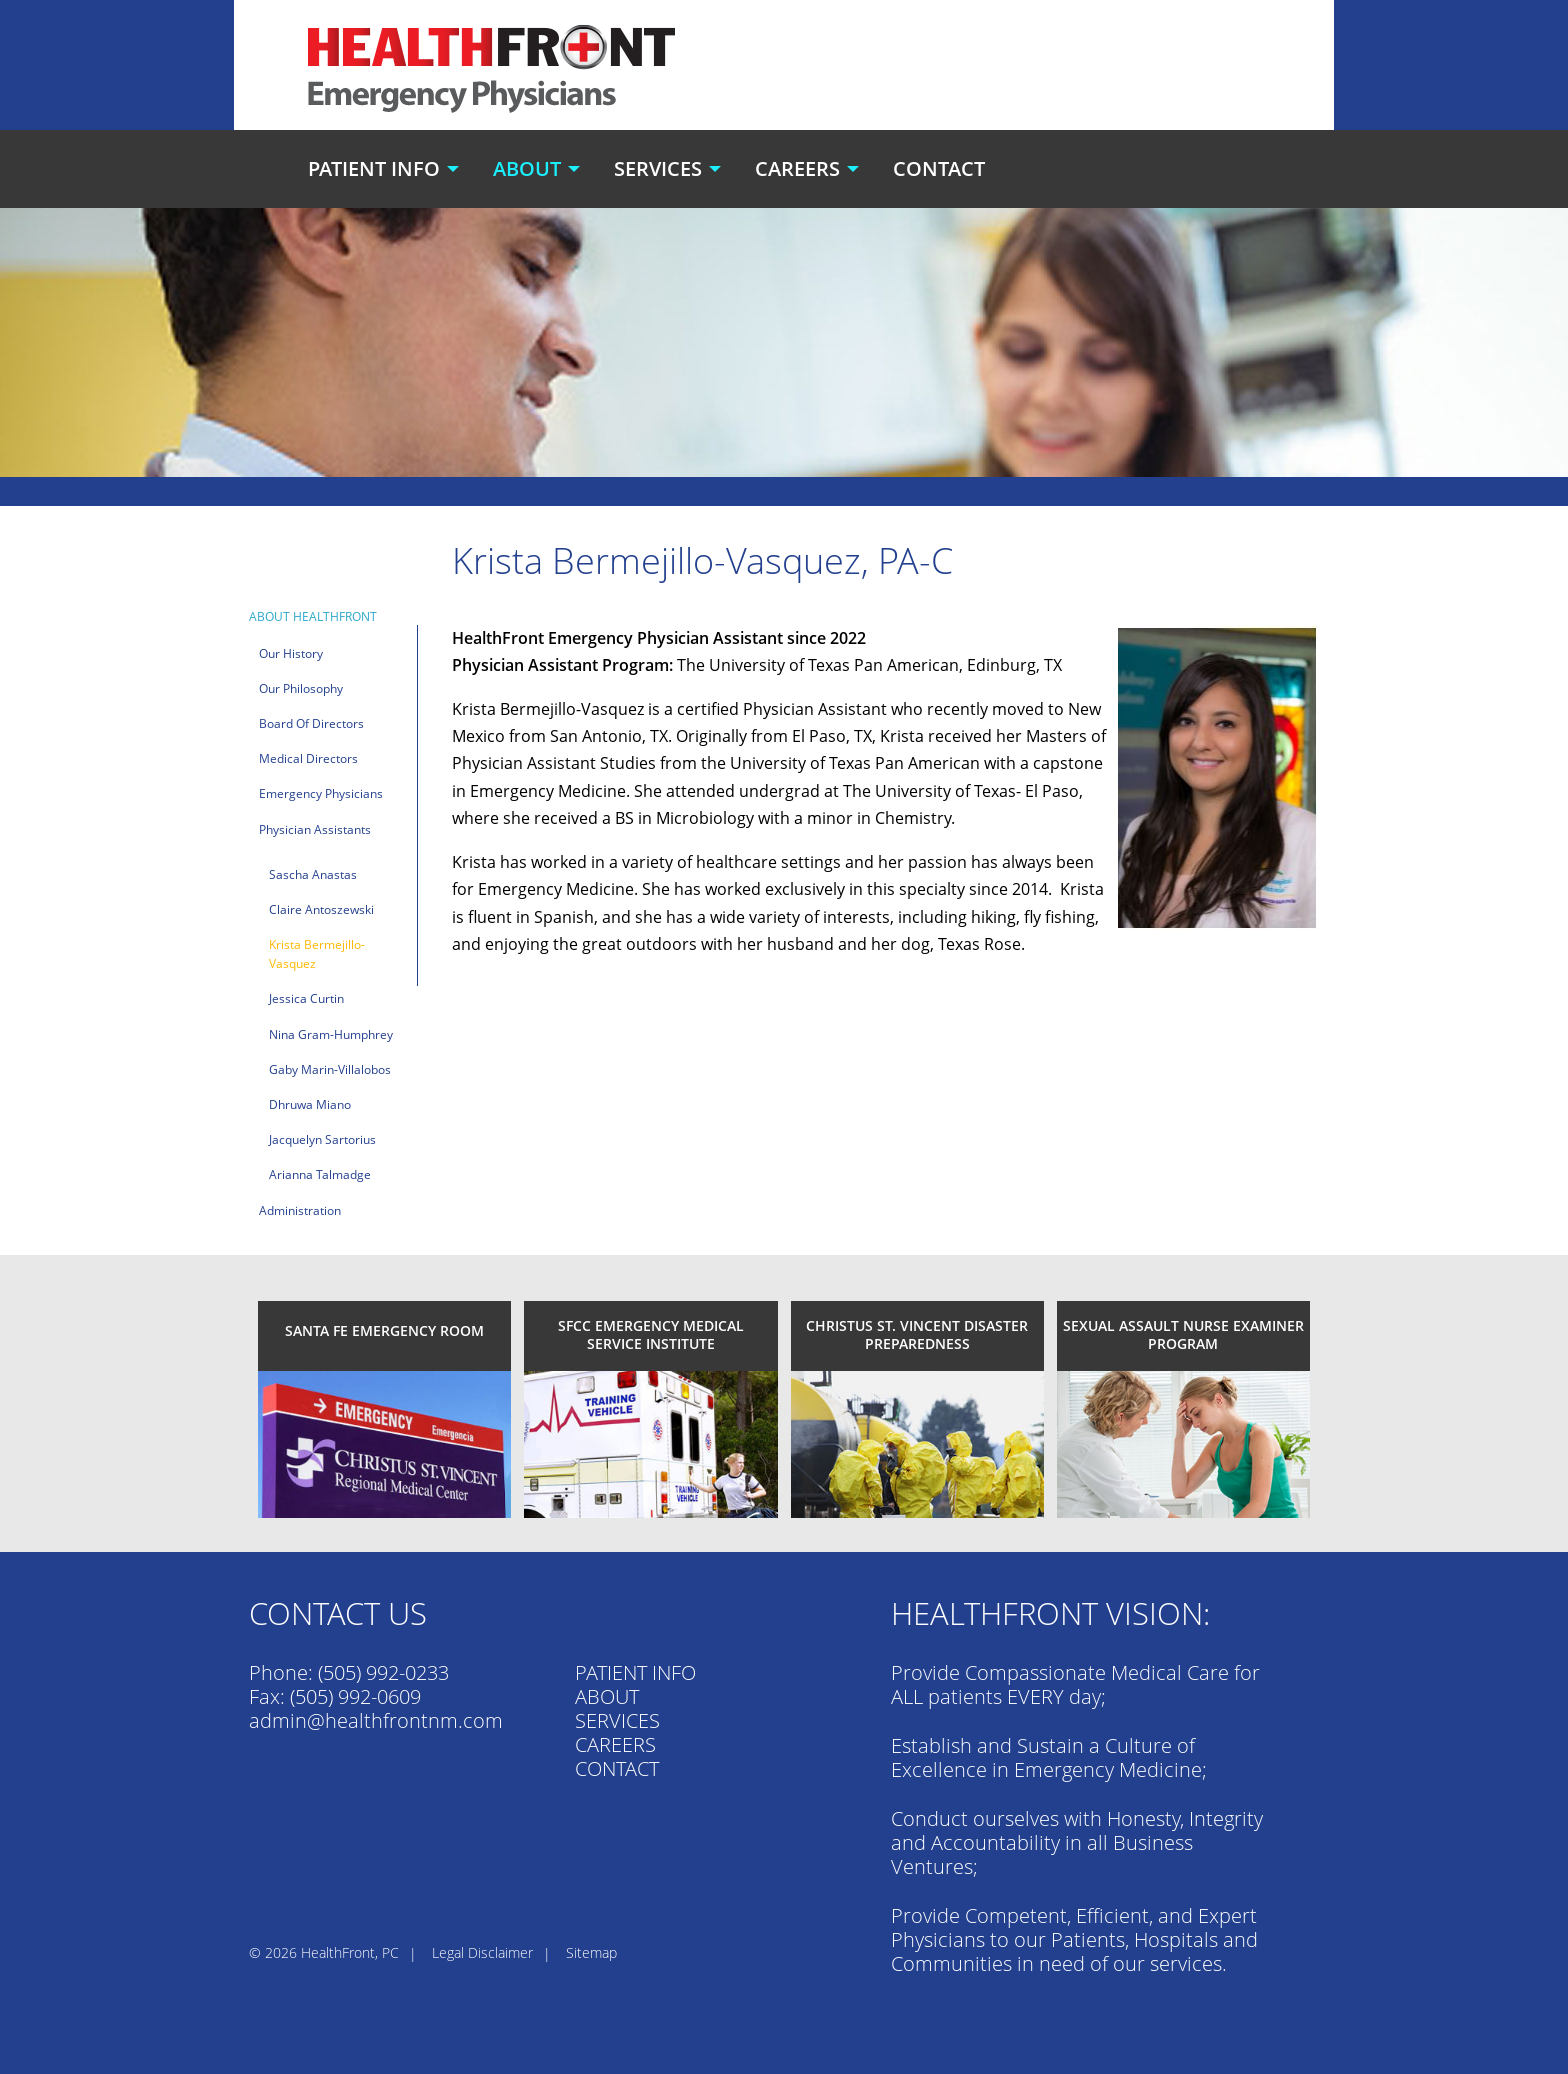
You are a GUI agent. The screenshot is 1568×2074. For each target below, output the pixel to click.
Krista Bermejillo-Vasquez (317, 954)
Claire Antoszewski (321, 909)
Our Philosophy (301, 688)
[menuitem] (386, 169)
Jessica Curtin (306, 998)
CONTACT (617, 1768)
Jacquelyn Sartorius (322, 1139)
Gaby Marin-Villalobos (330, 1069)
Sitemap (591, 1952)
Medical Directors (308, 758)
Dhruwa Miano (310, 1104)
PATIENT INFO (635, 1672)
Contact (939, 168)
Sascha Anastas (313, 874)
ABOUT (607, 1696)
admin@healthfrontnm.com (376, 1720)
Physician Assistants (315, 829)
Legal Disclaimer (482, 1952)
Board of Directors (311, 723)
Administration (300, 1210)
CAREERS (615, 1744)
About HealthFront (313, 616)
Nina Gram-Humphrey (331, 1034)
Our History (291, 653)
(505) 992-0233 (383, 1672)
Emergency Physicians (321, 793)
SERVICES (617, 1720)
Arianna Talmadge (320, 1174)
